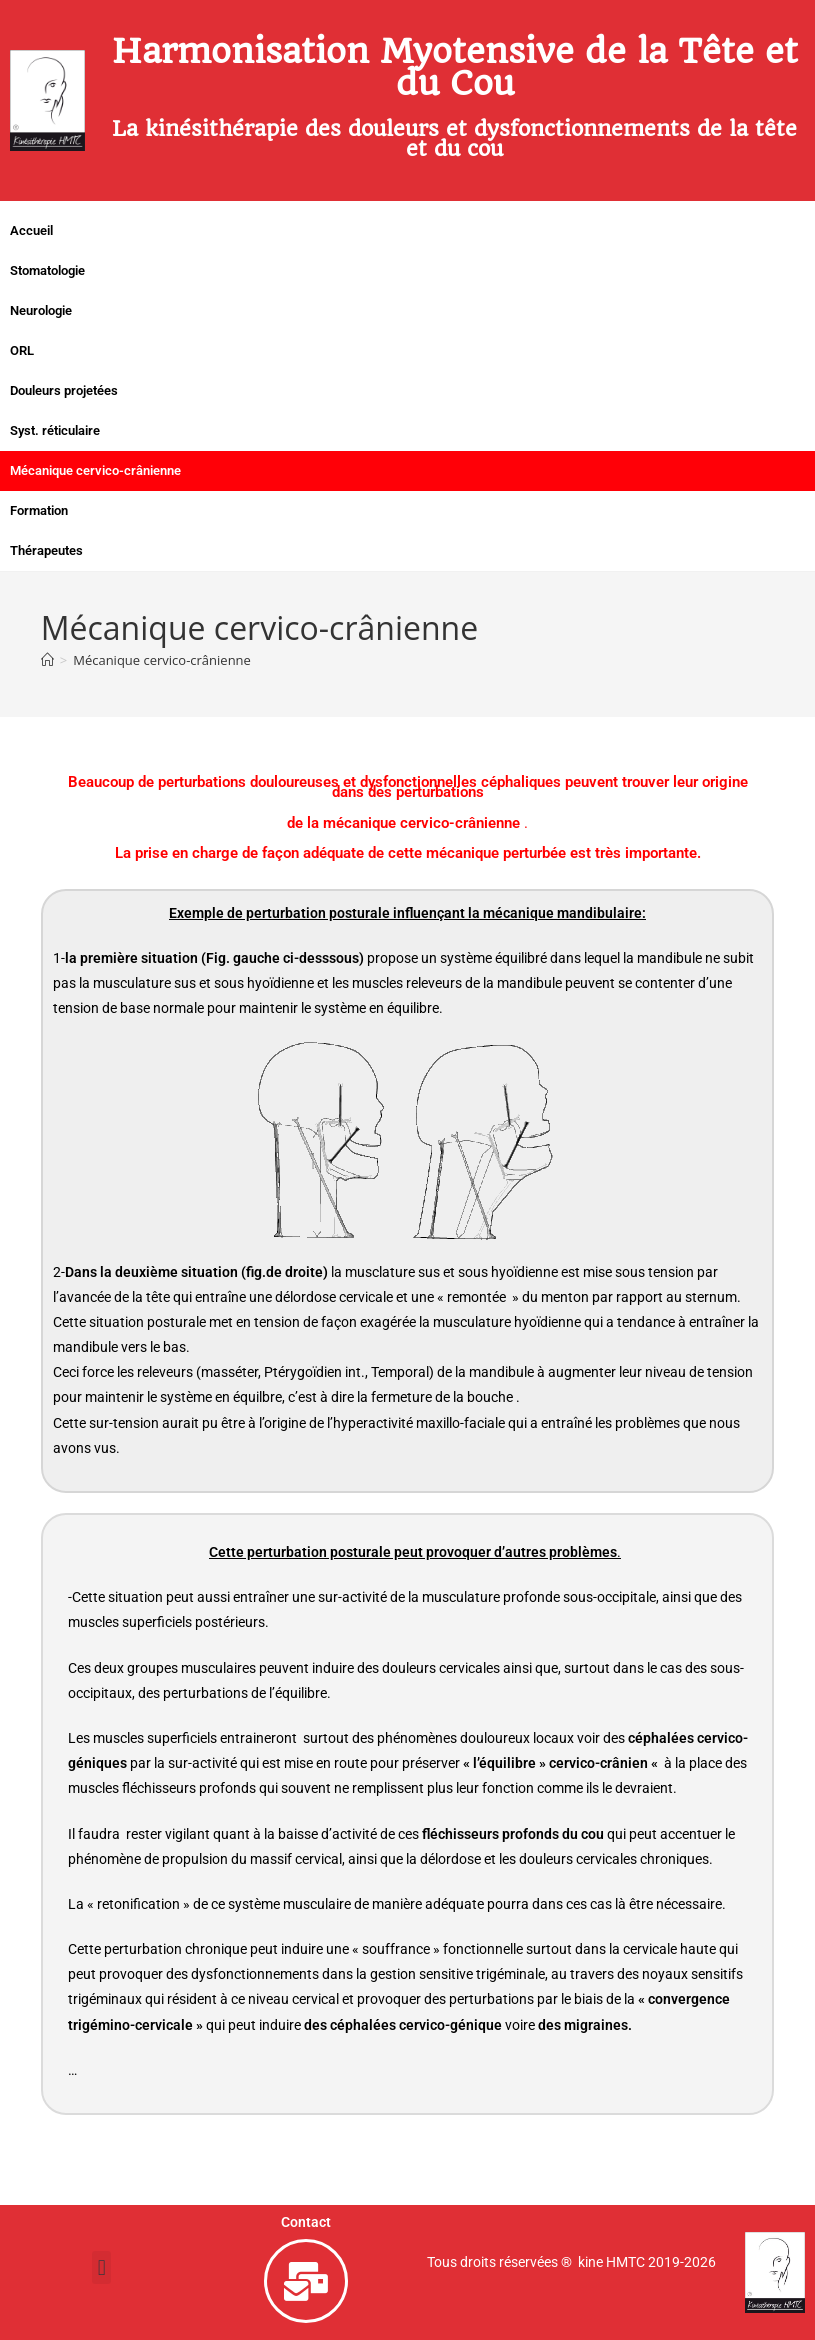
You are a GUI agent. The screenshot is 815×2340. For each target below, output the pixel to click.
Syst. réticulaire (55, 430)
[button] (101, 2267)
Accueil (31, 230)
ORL (22, 350)
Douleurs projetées (64, 390)
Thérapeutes (46, 550)
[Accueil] (47, 660)
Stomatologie (47, 270)
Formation (39, 510)
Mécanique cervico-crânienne (95, 470)
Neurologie (41, 310)
